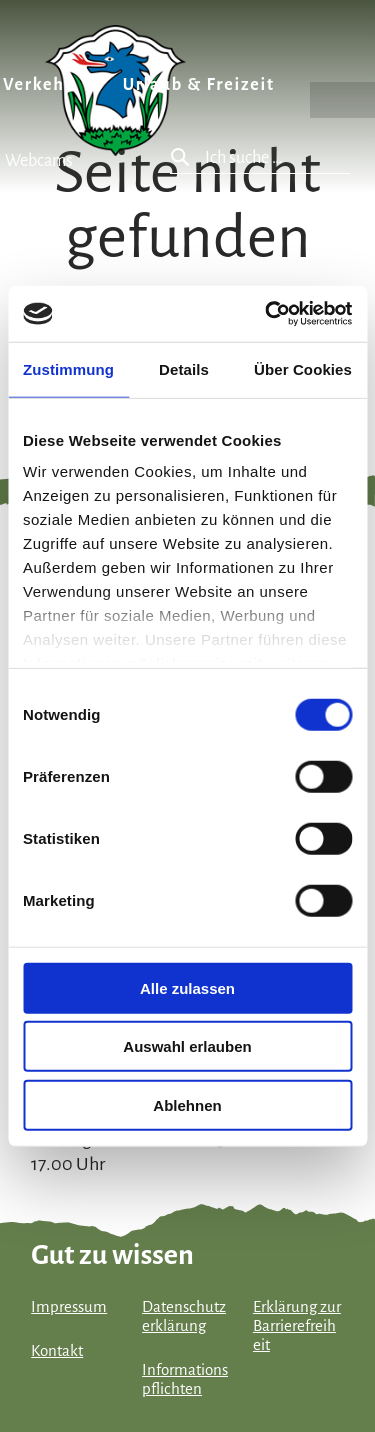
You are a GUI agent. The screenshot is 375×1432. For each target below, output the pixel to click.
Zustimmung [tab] (68, 368)
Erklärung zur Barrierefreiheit (297, 1326)
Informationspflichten (185, 1379)
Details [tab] (184, 368)
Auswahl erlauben (187, 1046)
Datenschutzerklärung (184, 1316)
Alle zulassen (187, 987)
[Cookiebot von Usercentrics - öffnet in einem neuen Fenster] (267, 314)
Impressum (69, 1307)
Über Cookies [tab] (303, 368)
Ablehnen (187, 1104)
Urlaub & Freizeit (199, 85)
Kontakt (57, 1351)
